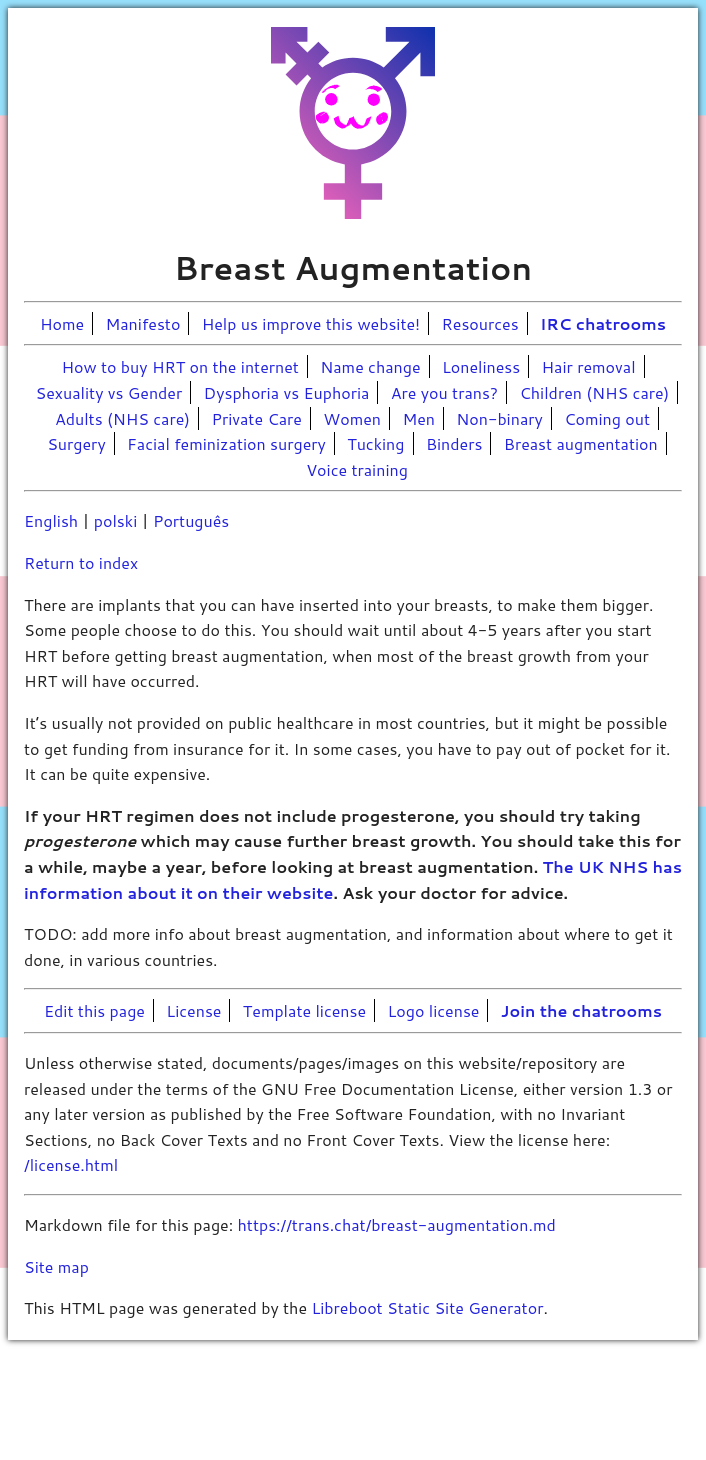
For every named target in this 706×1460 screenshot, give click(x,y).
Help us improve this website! (311, 323)
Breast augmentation (581, 443)
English (51, 520)
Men (418, 418)
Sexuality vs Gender (109, 392)
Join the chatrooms (581, 1010)
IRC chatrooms (603, 323)
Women (352, 418)
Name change (370, 366)
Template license (304, 1010)
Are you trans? (444, 392)
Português (191, 520)
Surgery (76, 443)
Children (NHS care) (594, 392)
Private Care (256, 418)
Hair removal (589, 366)
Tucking (375, 443)
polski (115, 520)
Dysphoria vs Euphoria (287, 392)
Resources (480, 323)
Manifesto (143, 323)
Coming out (607, 418)
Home (62, 323)
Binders (454, 443)
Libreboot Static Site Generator (427, 1307)
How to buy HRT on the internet (179, 366)
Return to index (81, 562)
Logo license (433, 1010)
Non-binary (499, 418)
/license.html (71, 1164)
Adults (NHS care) (122, 418)
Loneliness (481, 366)
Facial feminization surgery (226, 443)
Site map (56, 1266)
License (193, 1010)
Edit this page (94, 1010)
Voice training (357, 469)
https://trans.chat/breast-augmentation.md (397, 1224)
